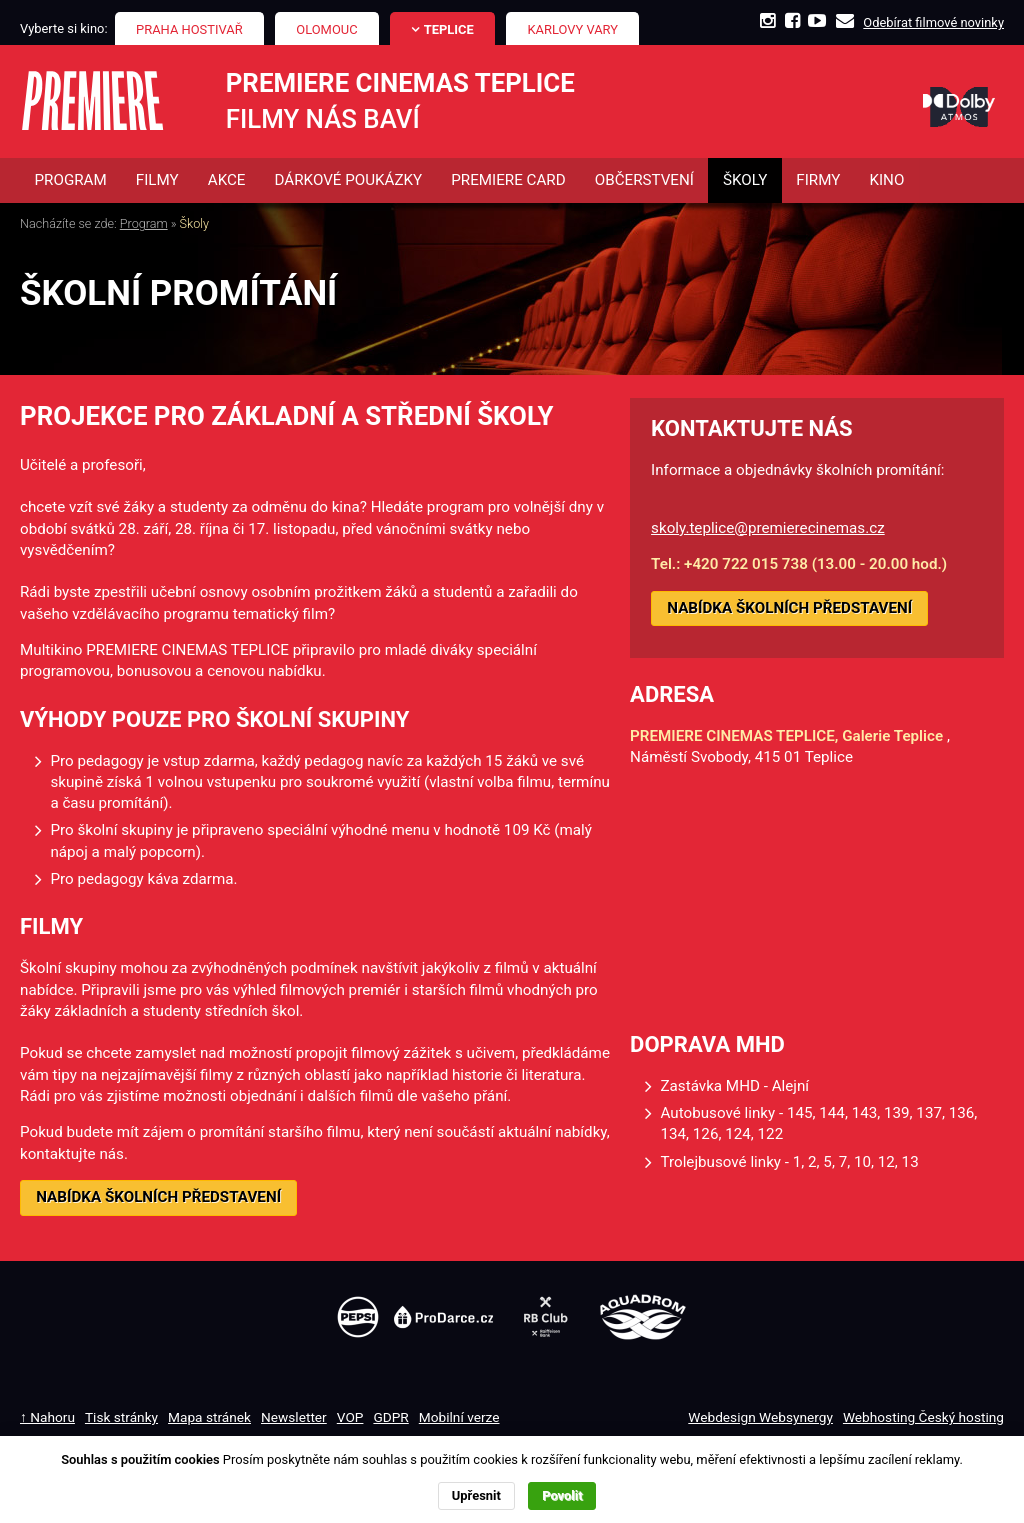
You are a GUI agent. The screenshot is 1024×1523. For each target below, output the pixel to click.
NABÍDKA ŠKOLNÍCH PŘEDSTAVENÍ (158, 1197)
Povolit (562, 1495)
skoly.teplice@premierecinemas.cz (768, 528)
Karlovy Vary (573, 29)
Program (144, 224)
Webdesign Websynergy (760, 1417)
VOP (350, 1417)
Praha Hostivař (189, 29)
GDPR (390, 1417)
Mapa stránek (209, 1417)
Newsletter (294, 1417)
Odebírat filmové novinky (933, 22)
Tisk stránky (121, 1417)
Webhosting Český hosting (923, 1417)
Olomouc (326, 29)
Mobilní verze (459, 1417)
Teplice (449, 29)
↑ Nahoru (47, 1417)
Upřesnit (476, 1495)
